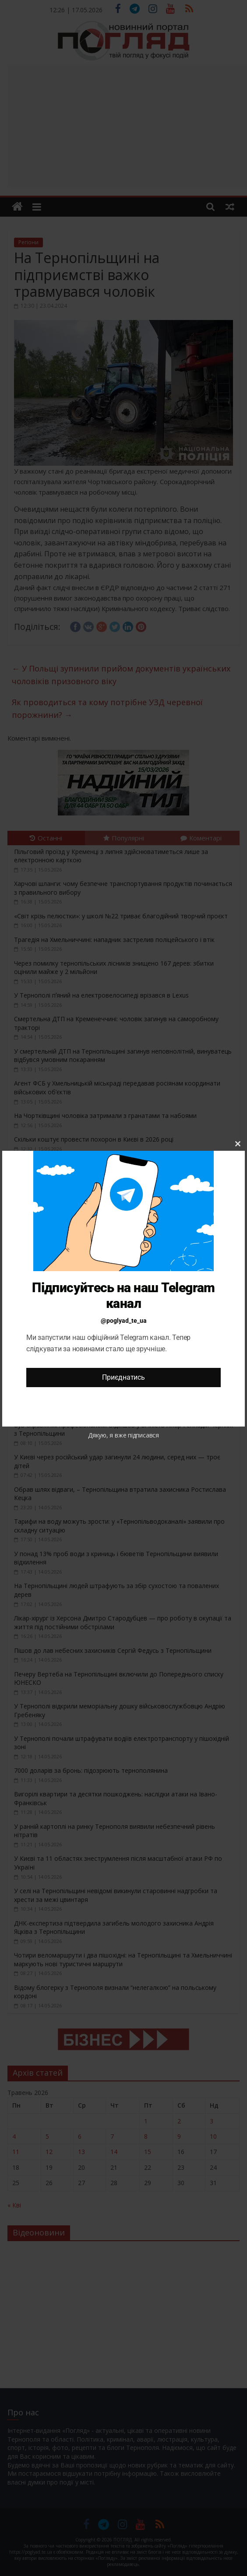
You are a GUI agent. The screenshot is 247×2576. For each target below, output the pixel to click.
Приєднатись (123, 1377)
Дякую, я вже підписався (123, 1435)
